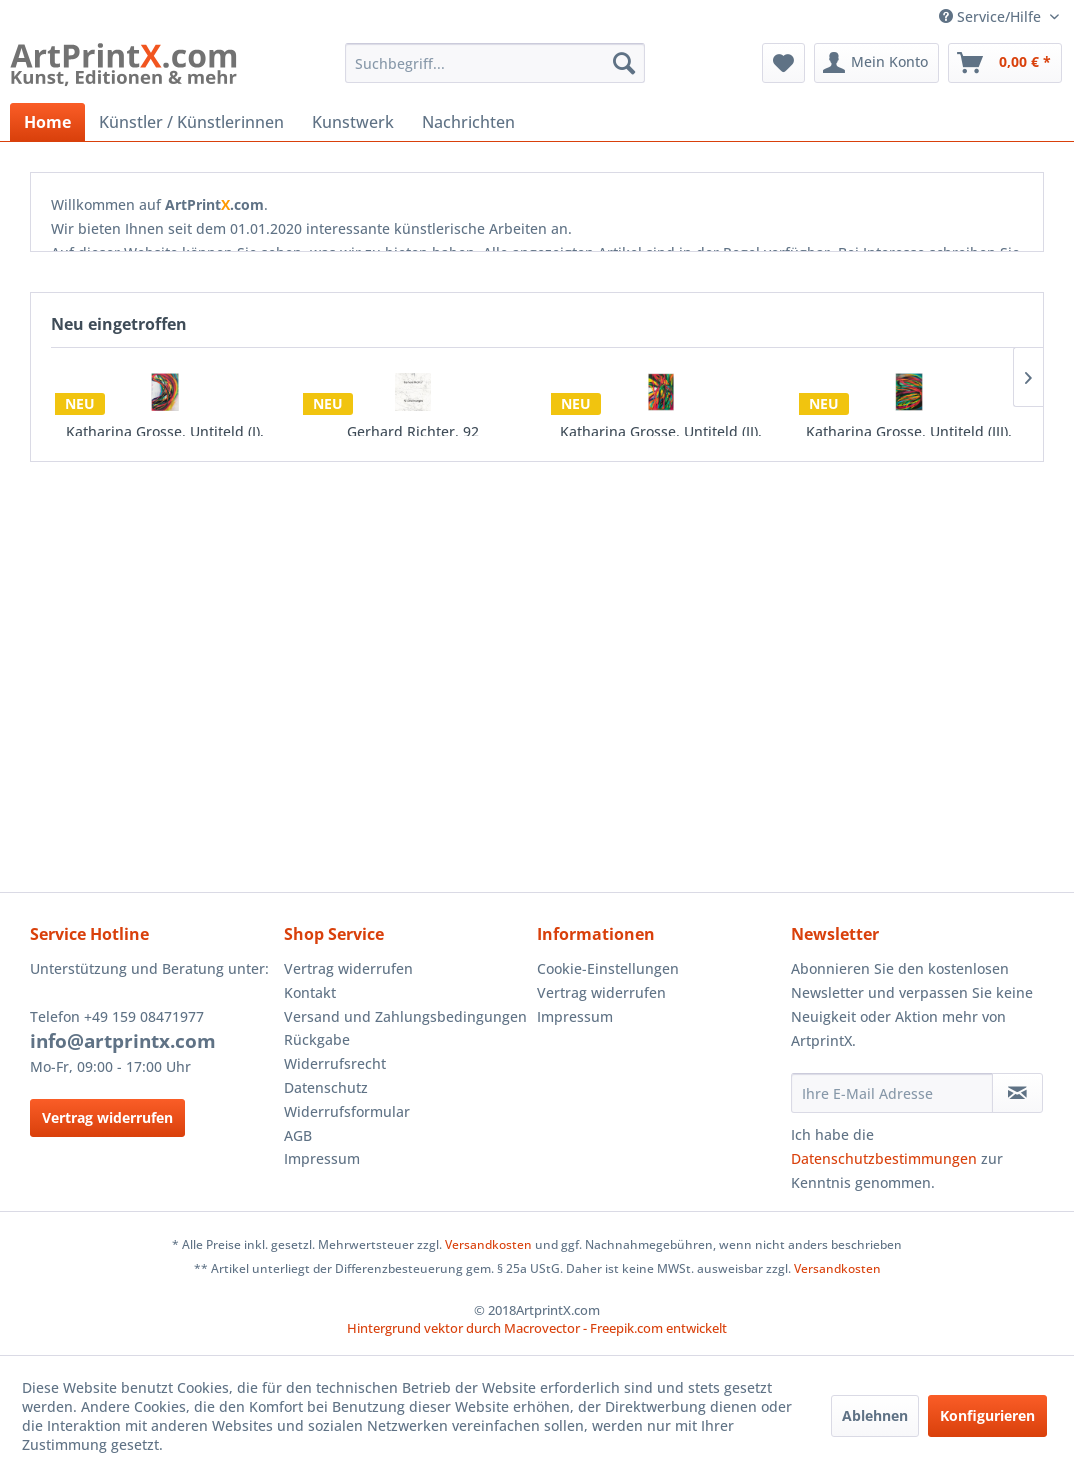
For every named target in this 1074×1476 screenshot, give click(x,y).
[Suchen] (624, 63)
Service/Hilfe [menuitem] (992, 16)
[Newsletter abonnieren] (1017, 1093)
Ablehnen (875, 1415)
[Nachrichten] (468, 122)
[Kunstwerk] (353, 122)
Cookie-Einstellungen (608, 968)
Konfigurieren (987, 1415)
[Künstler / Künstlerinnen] (191, 122)
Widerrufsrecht (335, 1063)
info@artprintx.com (123, 1041)
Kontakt (310, 992)
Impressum (322, 1158)
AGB (298, 1135)
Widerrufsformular (347, 1111)
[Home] (47, 122)
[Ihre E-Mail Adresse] (892, 1093)
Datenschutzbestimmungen (884, 1158)
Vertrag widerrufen (107, 1117)
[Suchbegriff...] (495, 63)
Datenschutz (326, 1087)
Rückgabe (317, 1039)
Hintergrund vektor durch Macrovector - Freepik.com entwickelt (537, 1328)
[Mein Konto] (876, 63)
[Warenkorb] (1005, 63)
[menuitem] (495, 63)
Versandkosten (488, 1244)
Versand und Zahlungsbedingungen (405, 1016)
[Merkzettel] (783, 63)
